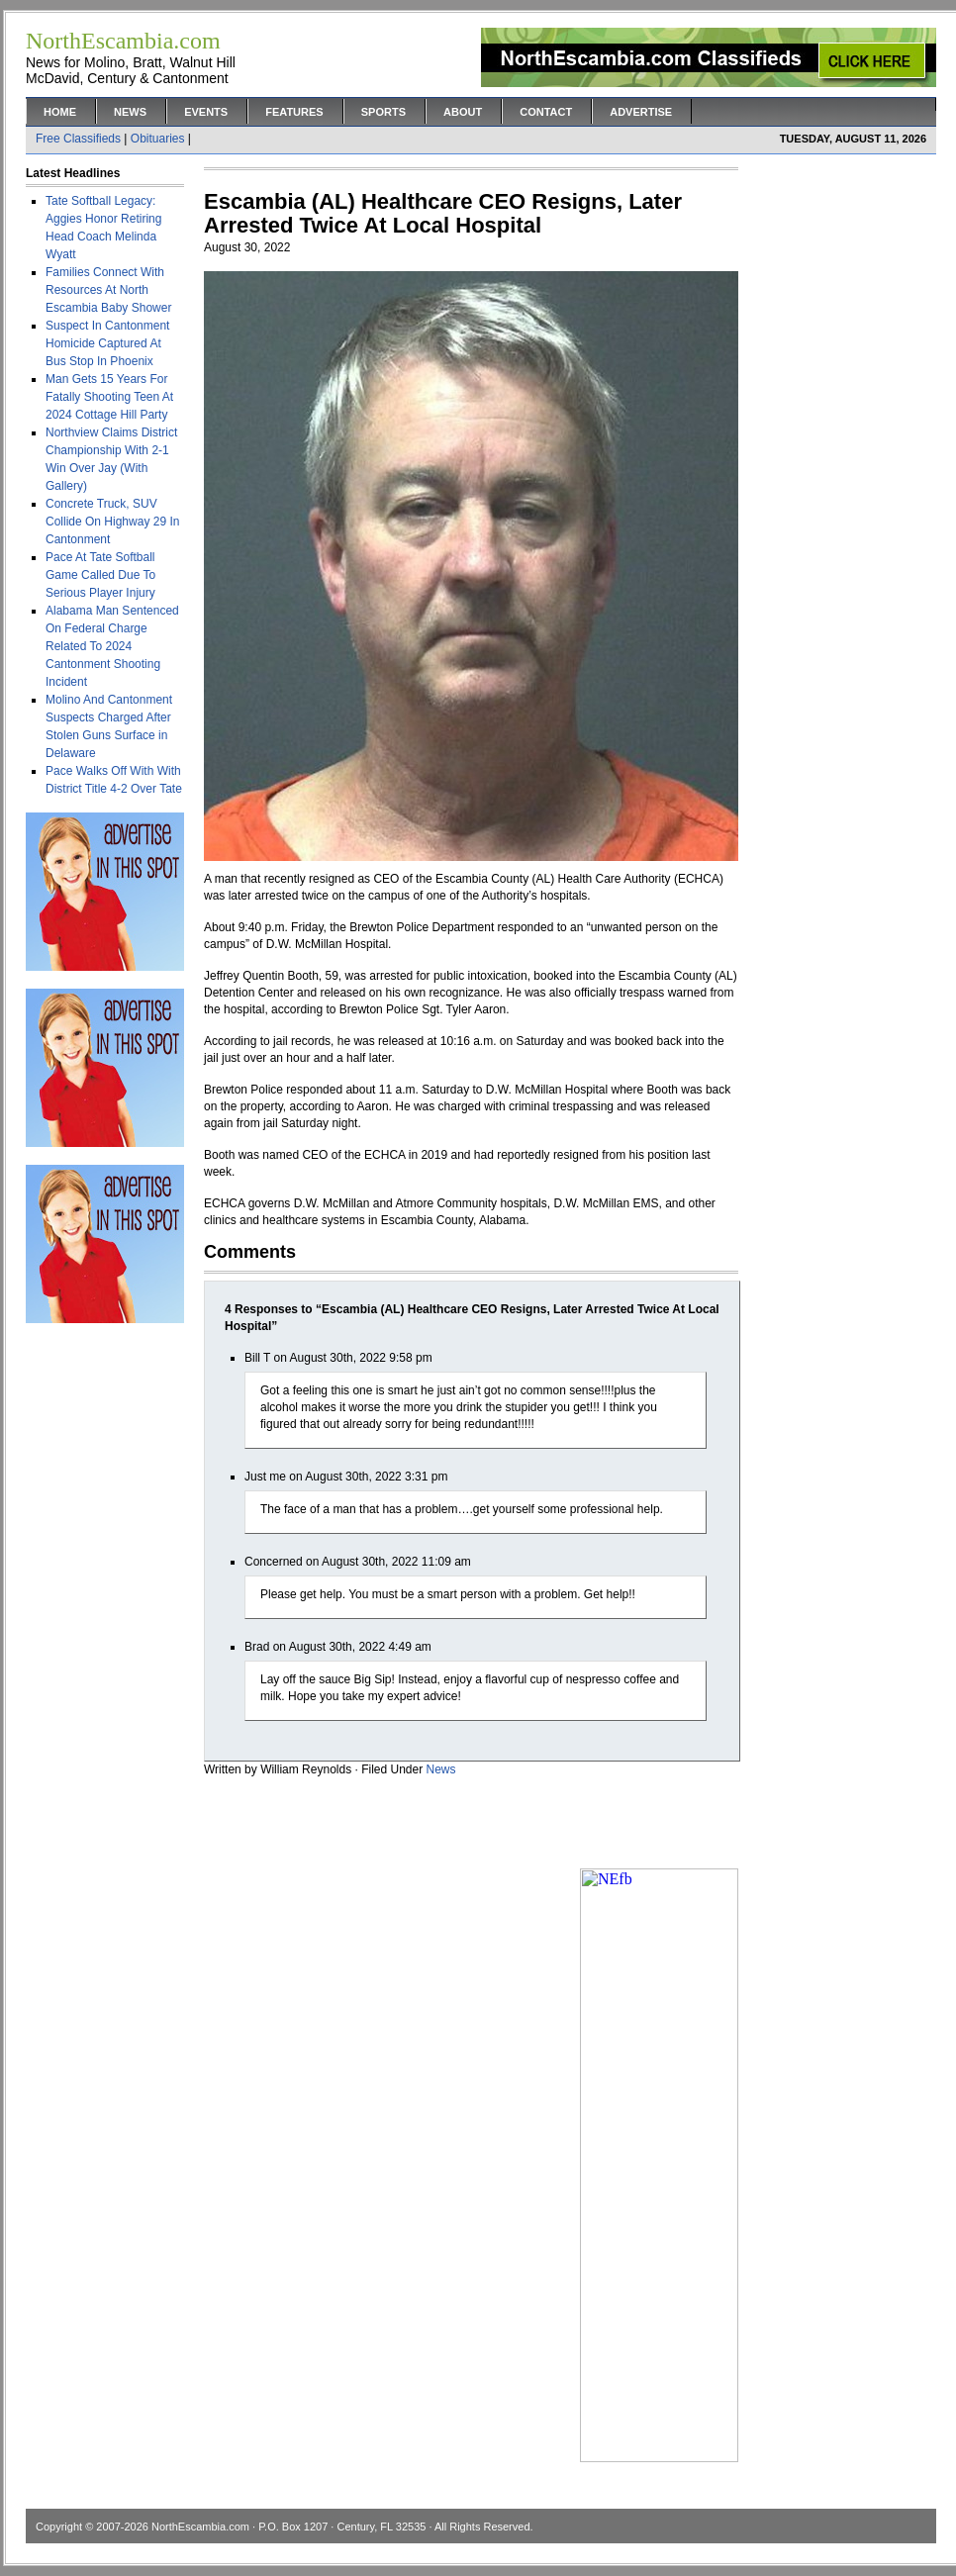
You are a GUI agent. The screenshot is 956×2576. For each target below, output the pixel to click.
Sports (383, 112)
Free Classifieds (78, 138)
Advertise (641, 112)
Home (60, 112)
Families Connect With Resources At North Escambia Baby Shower (108, 290)
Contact (546, 112)
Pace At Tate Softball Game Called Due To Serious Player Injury (100, 575)
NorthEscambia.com (200, 2526)
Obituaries (158, 138)
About (462, 112)
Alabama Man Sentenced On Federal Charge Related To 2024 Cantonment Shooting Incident (112, 646)
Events (206, 112)
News (130, 112)
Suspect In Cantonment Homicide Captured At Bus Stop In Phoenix (107, 343)
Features (294, 112)
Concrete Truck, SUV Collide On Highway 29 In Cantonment (112, 521)
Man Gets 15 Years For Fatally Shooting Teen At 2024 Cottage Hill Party (109, 397)
